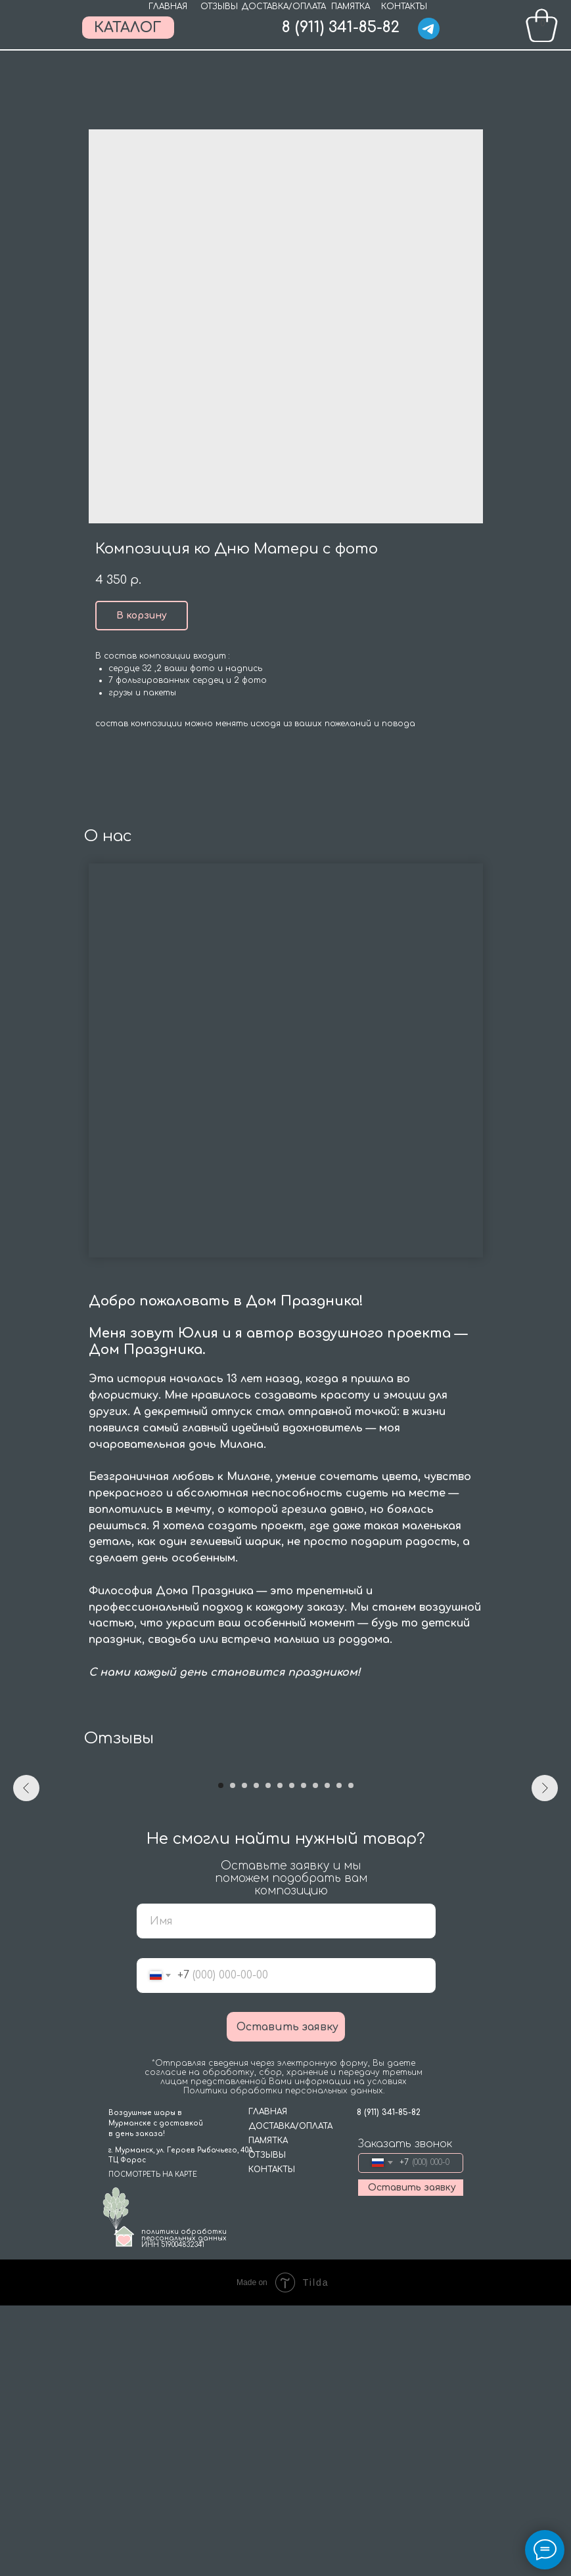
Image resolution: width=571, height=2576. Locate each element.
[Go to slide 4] (256, 2056)
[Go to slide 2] (232, 2056)
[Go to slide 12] (351, 2056)
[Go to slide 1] (220, 2056)
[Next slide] (545, 1901)
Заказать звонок (405, 2414)
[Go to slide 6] (280, 2056)
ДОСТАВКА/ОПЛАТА (284, 6)
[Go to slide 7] (291, 2056)
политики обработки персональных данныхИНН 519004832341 (184, 2509)
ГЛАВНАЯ (167, 6)
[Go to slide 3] (244, 2056)
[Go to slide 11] (339, 2056)
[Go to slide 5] (268, 2056)
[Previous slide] (26, 1901)
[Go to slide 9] (315, 2056)
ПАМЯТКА (350, 6)
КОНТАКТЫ (404, 6)
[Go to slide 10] (327, 2056)
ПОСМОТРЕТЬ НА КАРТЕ (152, 2445)
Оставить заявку (287, 2297)
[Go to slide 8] (303, 2056)
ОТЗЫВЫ (219, 6)
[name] (286, 2192)
